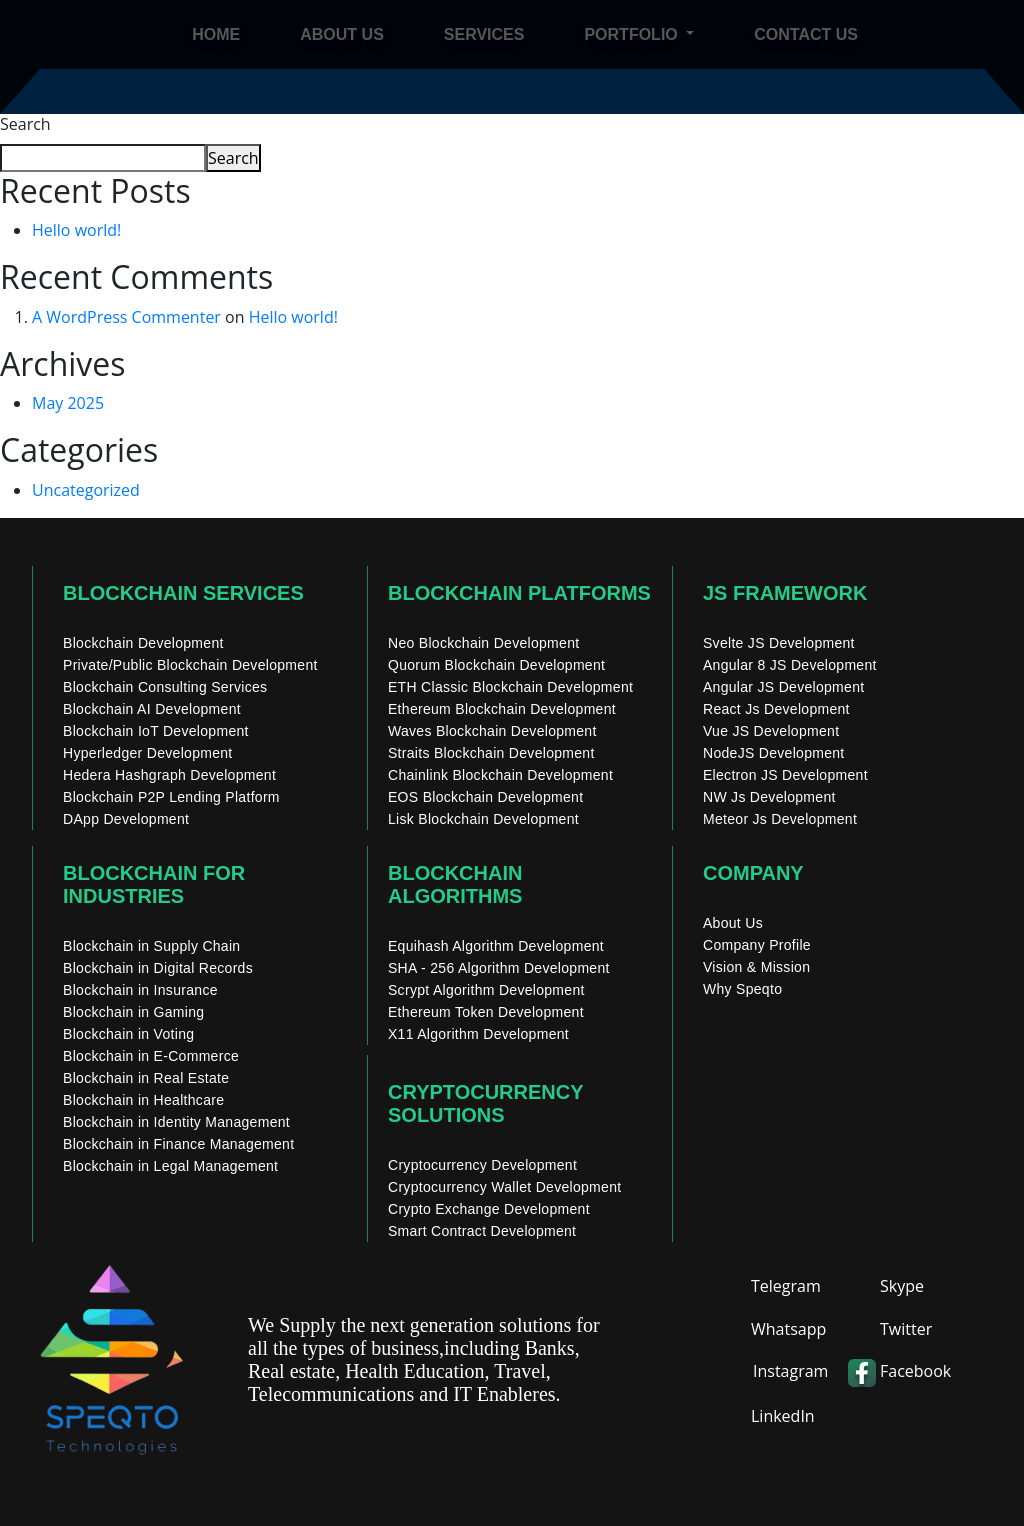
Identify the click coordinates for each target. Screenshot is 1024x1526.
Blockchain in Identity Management (176, 1122)
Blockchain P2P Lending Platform (171, 797)
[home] (122, 34)
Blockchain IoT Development (156, 731)
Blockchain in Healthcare (143, 1100)
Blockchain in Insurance (140, 990)
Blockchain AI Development (152, 709)
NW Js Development (769, 797)
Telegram (786, 1286)
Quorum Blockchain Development (496, 665)
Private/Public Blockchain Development (190, 665)
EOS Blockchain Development (485, 797)
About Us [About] (342, 34)
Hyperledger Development (148, 753)
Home (216, 34)
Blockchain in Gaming (133, 1012)
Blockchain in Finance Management (178, 1144)
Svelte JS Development (779, 643)
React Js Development (776, 709)
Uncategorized (86, 490)
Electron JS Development (785, 775)
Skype (902, 1286)
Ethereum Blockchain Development (502, 709)
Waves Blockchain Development (492, 731)
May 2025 (68, 403)
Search (25, 124)
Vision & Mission (756, 967)
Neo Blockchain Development (483, 643)
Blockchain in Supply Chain (151, 946)
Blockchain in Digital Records (158, 968)
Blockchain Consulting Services (165, 687)
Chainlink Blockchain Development (500, 775)
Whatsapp (788, 1329)
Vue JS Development (771, 731)
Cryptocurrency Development (482, 1165)
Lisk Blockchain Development (483, 819)
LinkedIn (783, 1416)
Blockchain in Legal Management (170, 1166)
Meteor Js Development (780, 819)
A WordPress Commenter (126, 317)
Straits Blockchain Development (491, 753)
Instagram (790, 1371)
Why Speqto (742, 989)
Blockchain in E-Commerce (151, 1056)
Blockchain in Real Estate (146, 1078)
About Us (733, 923)
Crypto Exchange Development (489, 1209)
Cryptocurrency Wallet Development (504, 1187)
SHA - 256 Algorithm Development (499, 968)
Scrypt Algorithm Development (486, 990)
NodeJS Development (774, 753)
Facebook (915, 1371)
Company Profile (757, 945)
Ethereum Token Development (486, 1012)
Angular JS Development (783, 687)
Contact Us (806, 34)
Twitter (906, 1329)
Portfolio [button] (633, 34)
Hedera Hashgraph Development (169, 775)
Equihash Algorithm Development (496, 946)
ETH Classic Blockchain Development (510, 687)
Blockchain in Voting (128, 1034)
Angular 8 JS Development (790, 665)
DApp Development (126, 819)
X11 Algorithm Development (478, 1034)
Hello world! (76, 230)
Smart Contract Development (482, 1231)
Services (484, 34)
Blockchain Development (143, 643)
